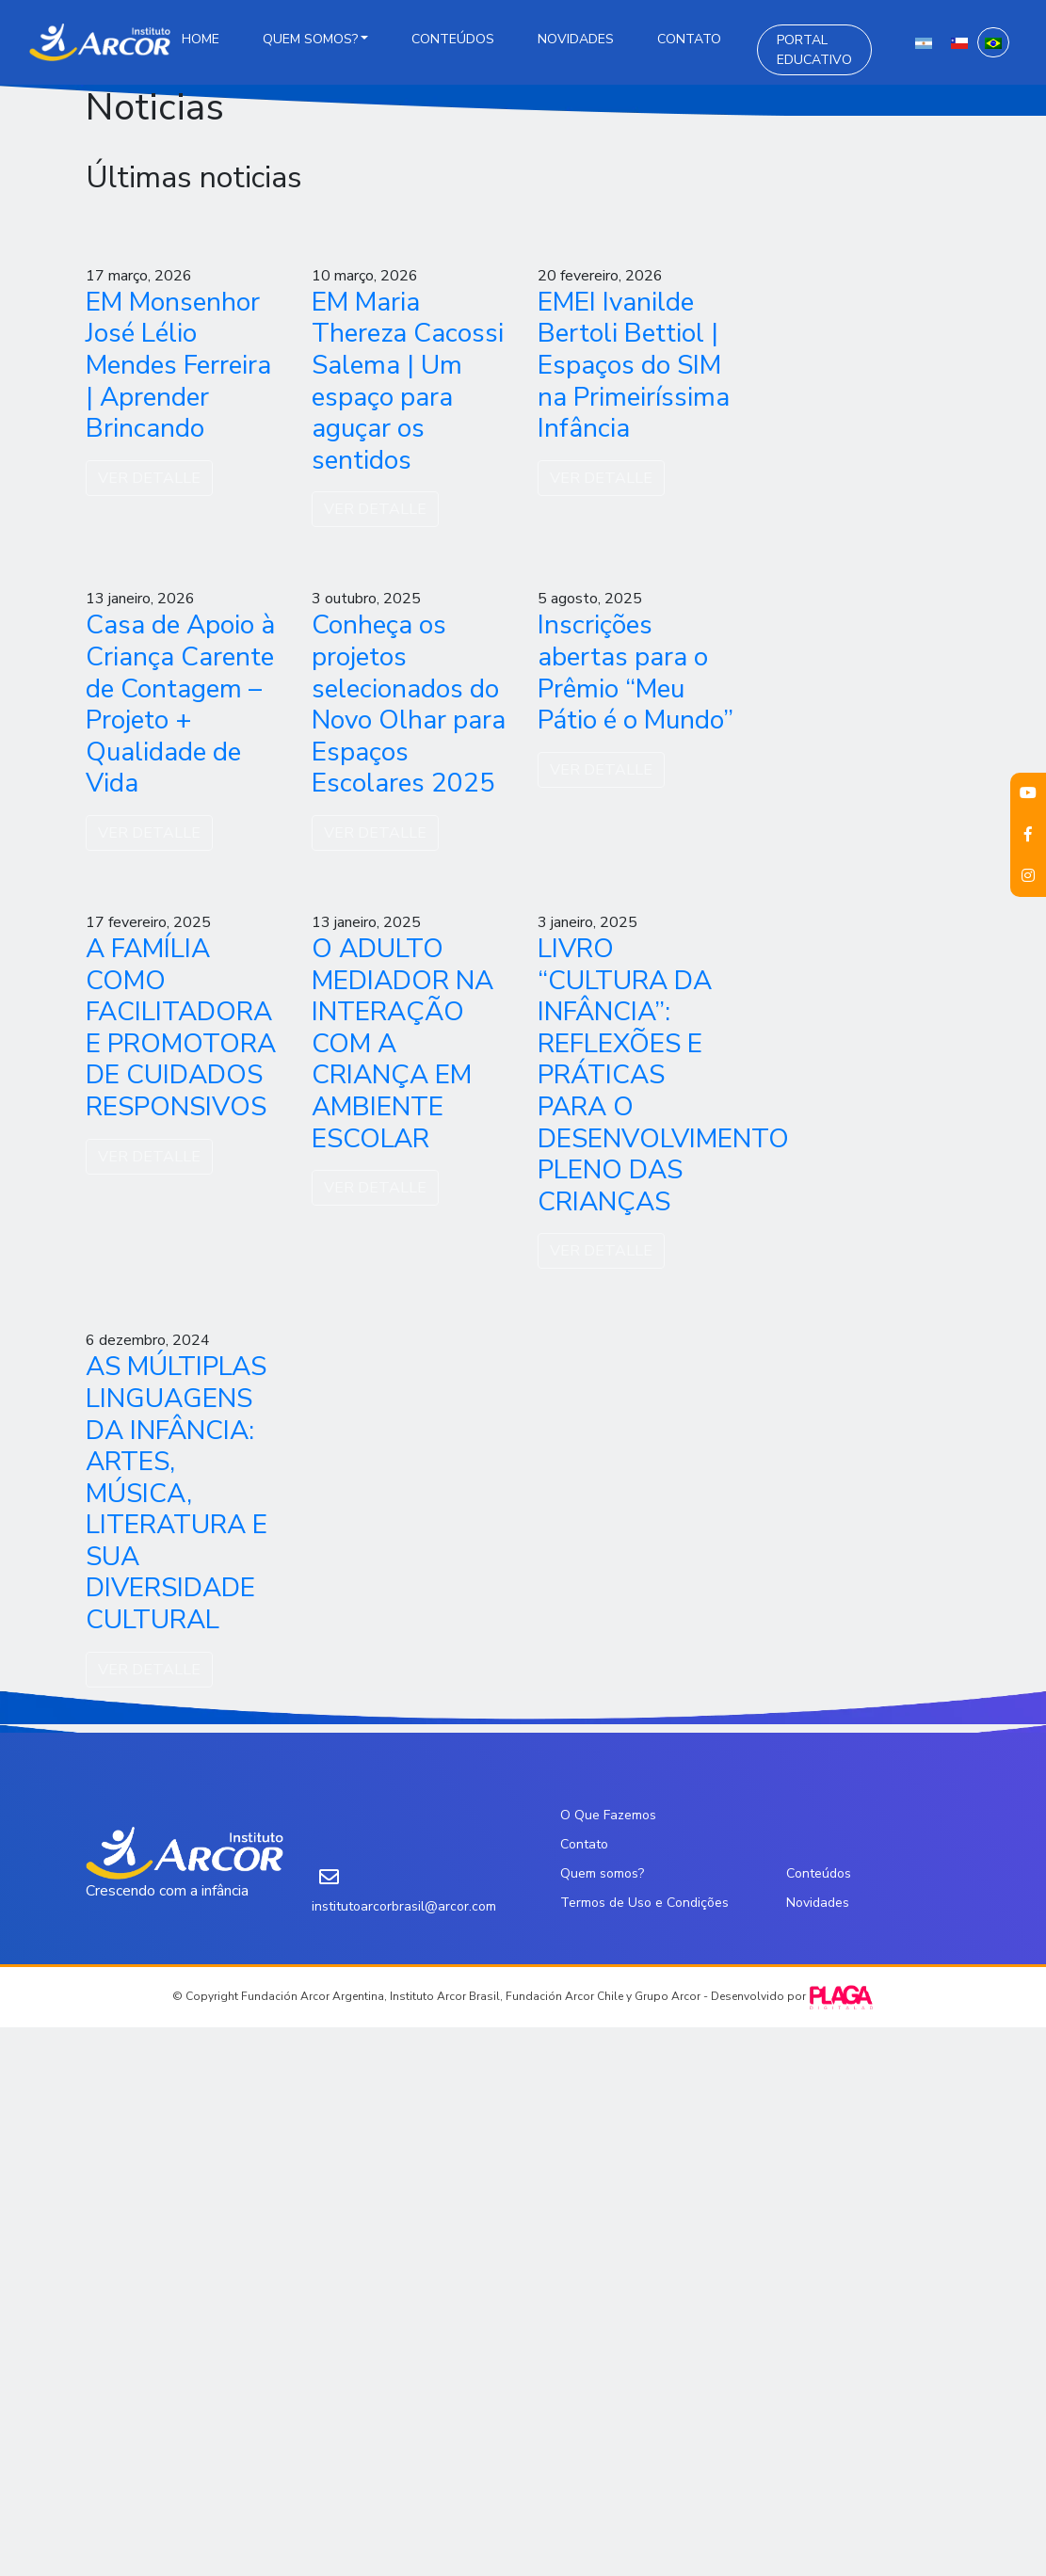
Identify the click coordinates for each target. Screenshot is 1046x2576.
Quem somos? (310, 39)
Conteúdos (452, 39)
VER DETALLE (149, 478)
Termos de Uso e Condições (644, 1903)
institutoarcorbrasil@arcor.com (404, 1906)
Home (200, 39)
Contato (689, 39)
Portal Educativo (814, 50)
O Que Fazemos (608, 1815)
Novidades (576, 39)
